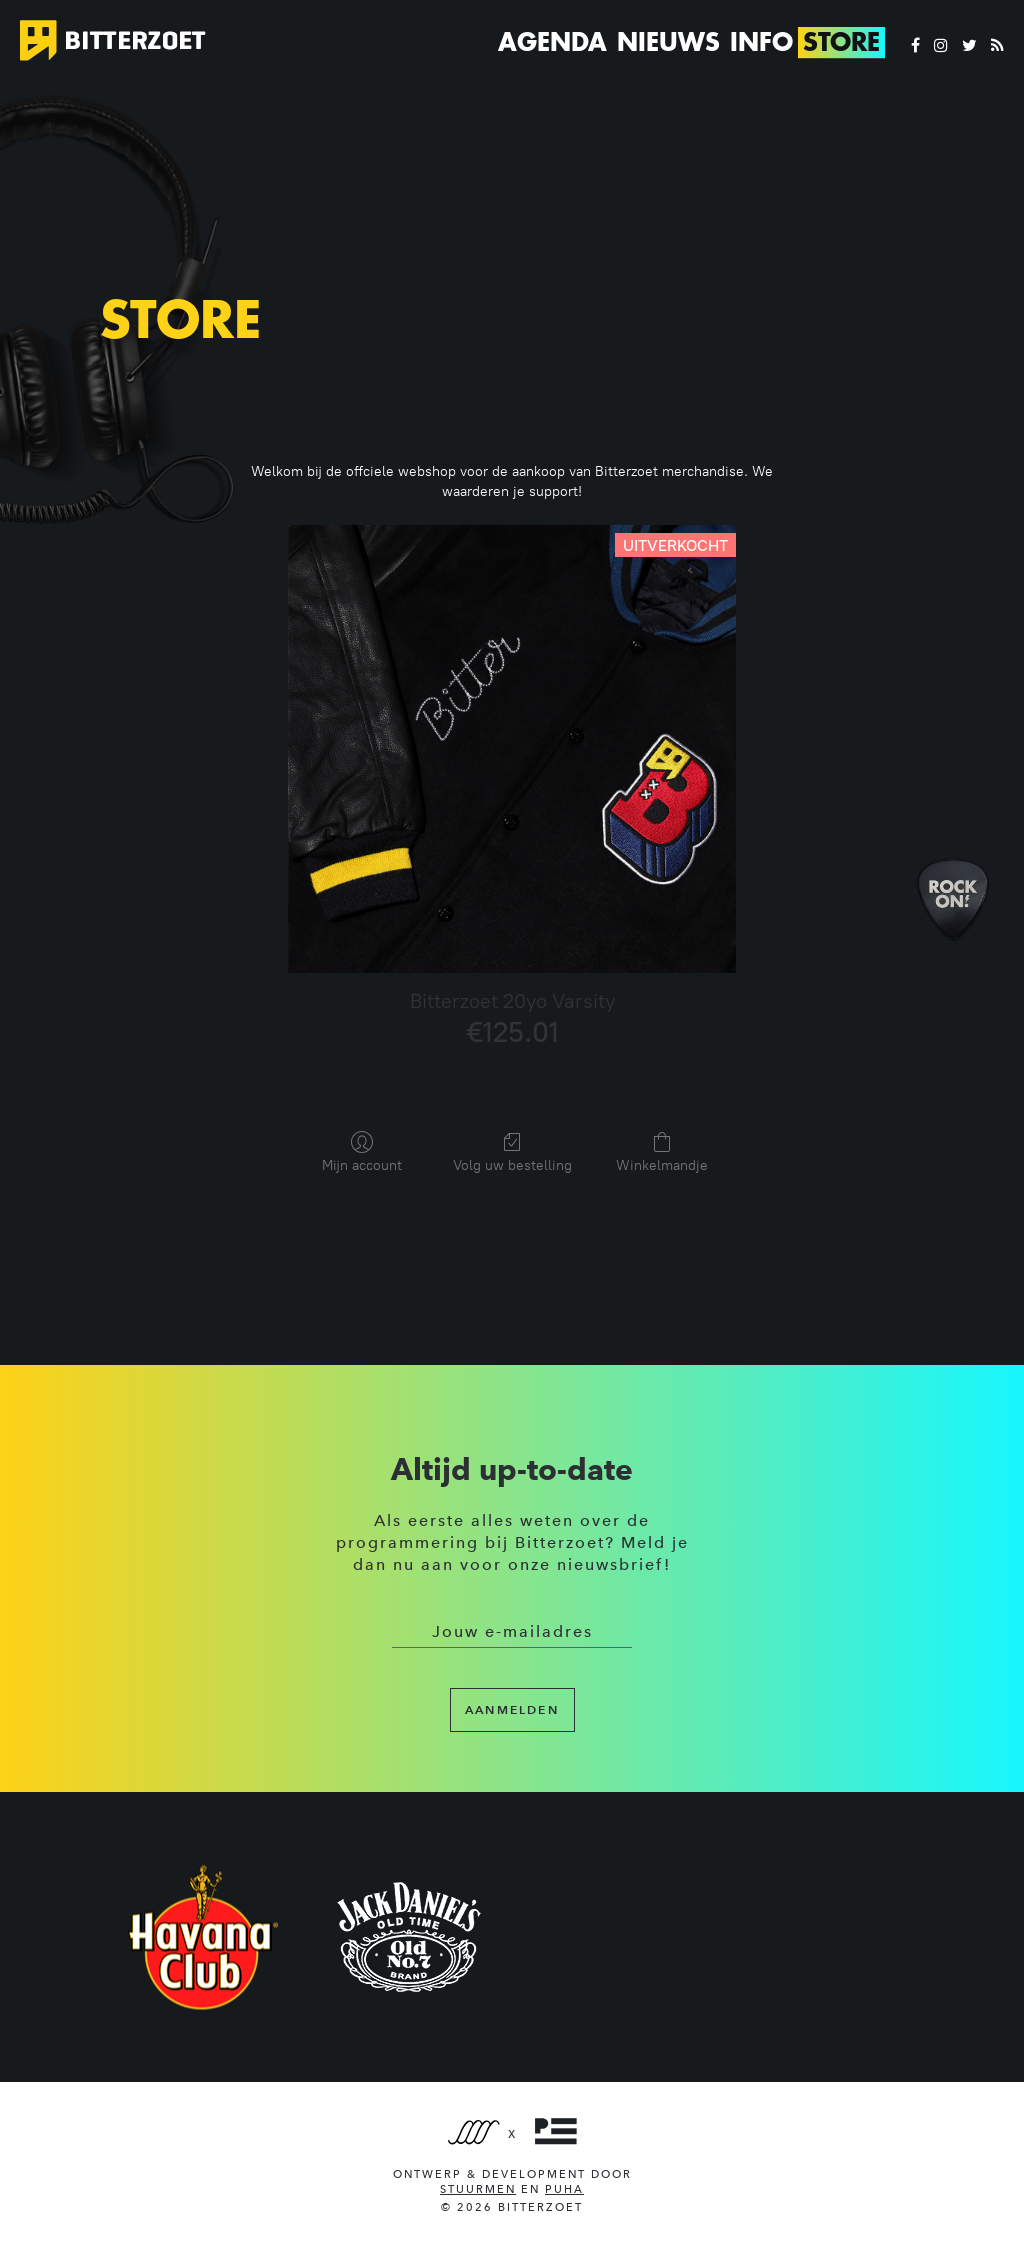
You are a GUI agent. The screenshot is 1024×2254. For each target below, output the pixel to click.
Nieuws (668, 42)
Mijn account (362, 1152)
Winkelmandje (662, 1152)
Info (761, 42)
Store (841, 42)
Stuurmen (478, 2189)
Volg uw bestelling (512, 1152)
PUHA (564, 2189)
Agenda (552, 42)
